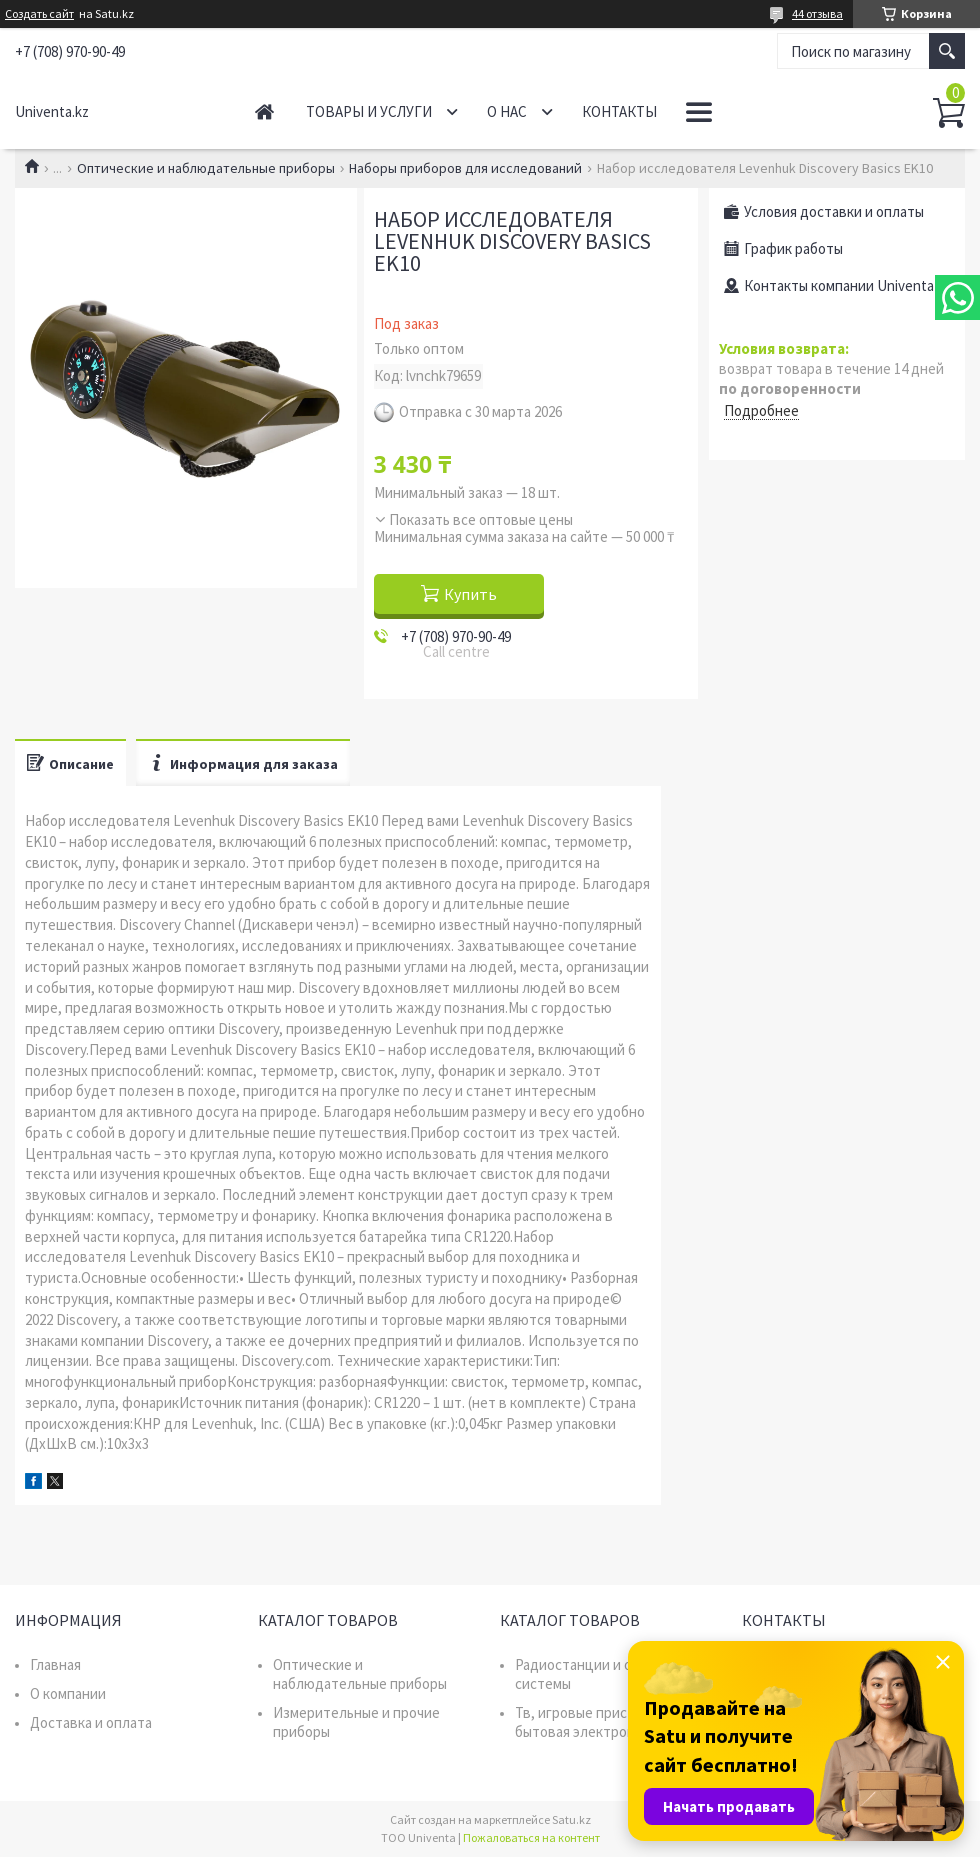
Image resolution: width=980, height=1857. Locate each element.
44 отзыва (817, 13)
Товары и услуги (369, 111)
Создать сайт (39, 14)
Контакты (619, 111)
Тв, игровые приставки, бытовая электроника (592, 1722)
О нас (507, 111)
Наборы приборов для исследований (465, 168)
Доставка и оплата (91, 1722)
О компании (68, 1693)
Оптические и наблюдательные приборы (206, 168)
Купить (470, 594)
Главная (264, 111)
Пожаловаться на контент (531, 1837)
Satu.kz (571, 1819)
